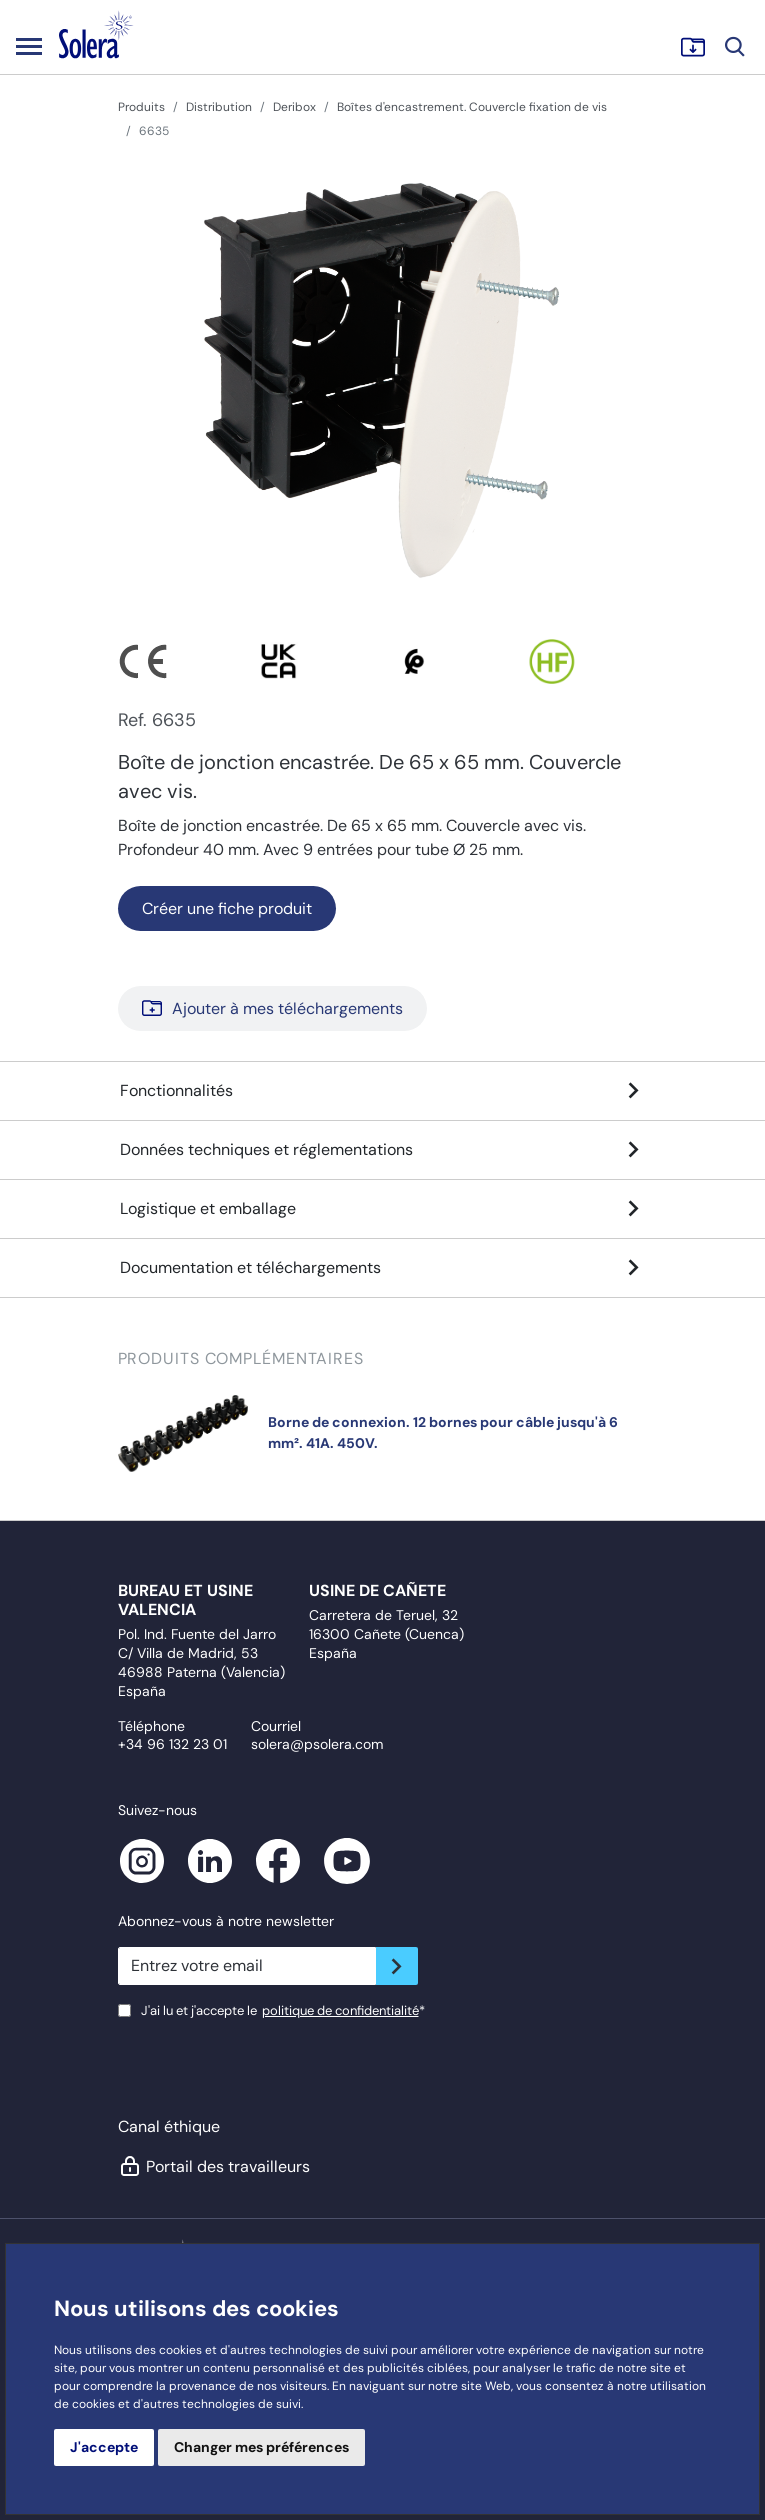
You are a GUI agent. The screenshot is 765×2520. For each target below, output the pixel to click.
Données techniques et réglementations (383, 1150)
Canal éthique (169, 2126)
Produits (141, 107)
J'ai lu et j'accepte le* (283, 2010)
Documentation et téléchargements (383, 1268)
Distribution (219, 107)
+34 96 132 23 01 (172, 1744)
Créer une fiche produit (227, 908)
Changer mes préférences (261, 2447)
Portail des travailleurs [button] (213, 2166)
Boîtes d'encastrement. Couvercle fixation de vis (472, 107)
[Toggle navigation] (29, 46)
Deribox (294, 107)
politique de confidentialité (340, 2010)
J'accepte (104, 2447)
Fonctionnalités (383, 1091)
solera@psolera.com (317, 1744)
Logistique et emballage (383, 1209)
